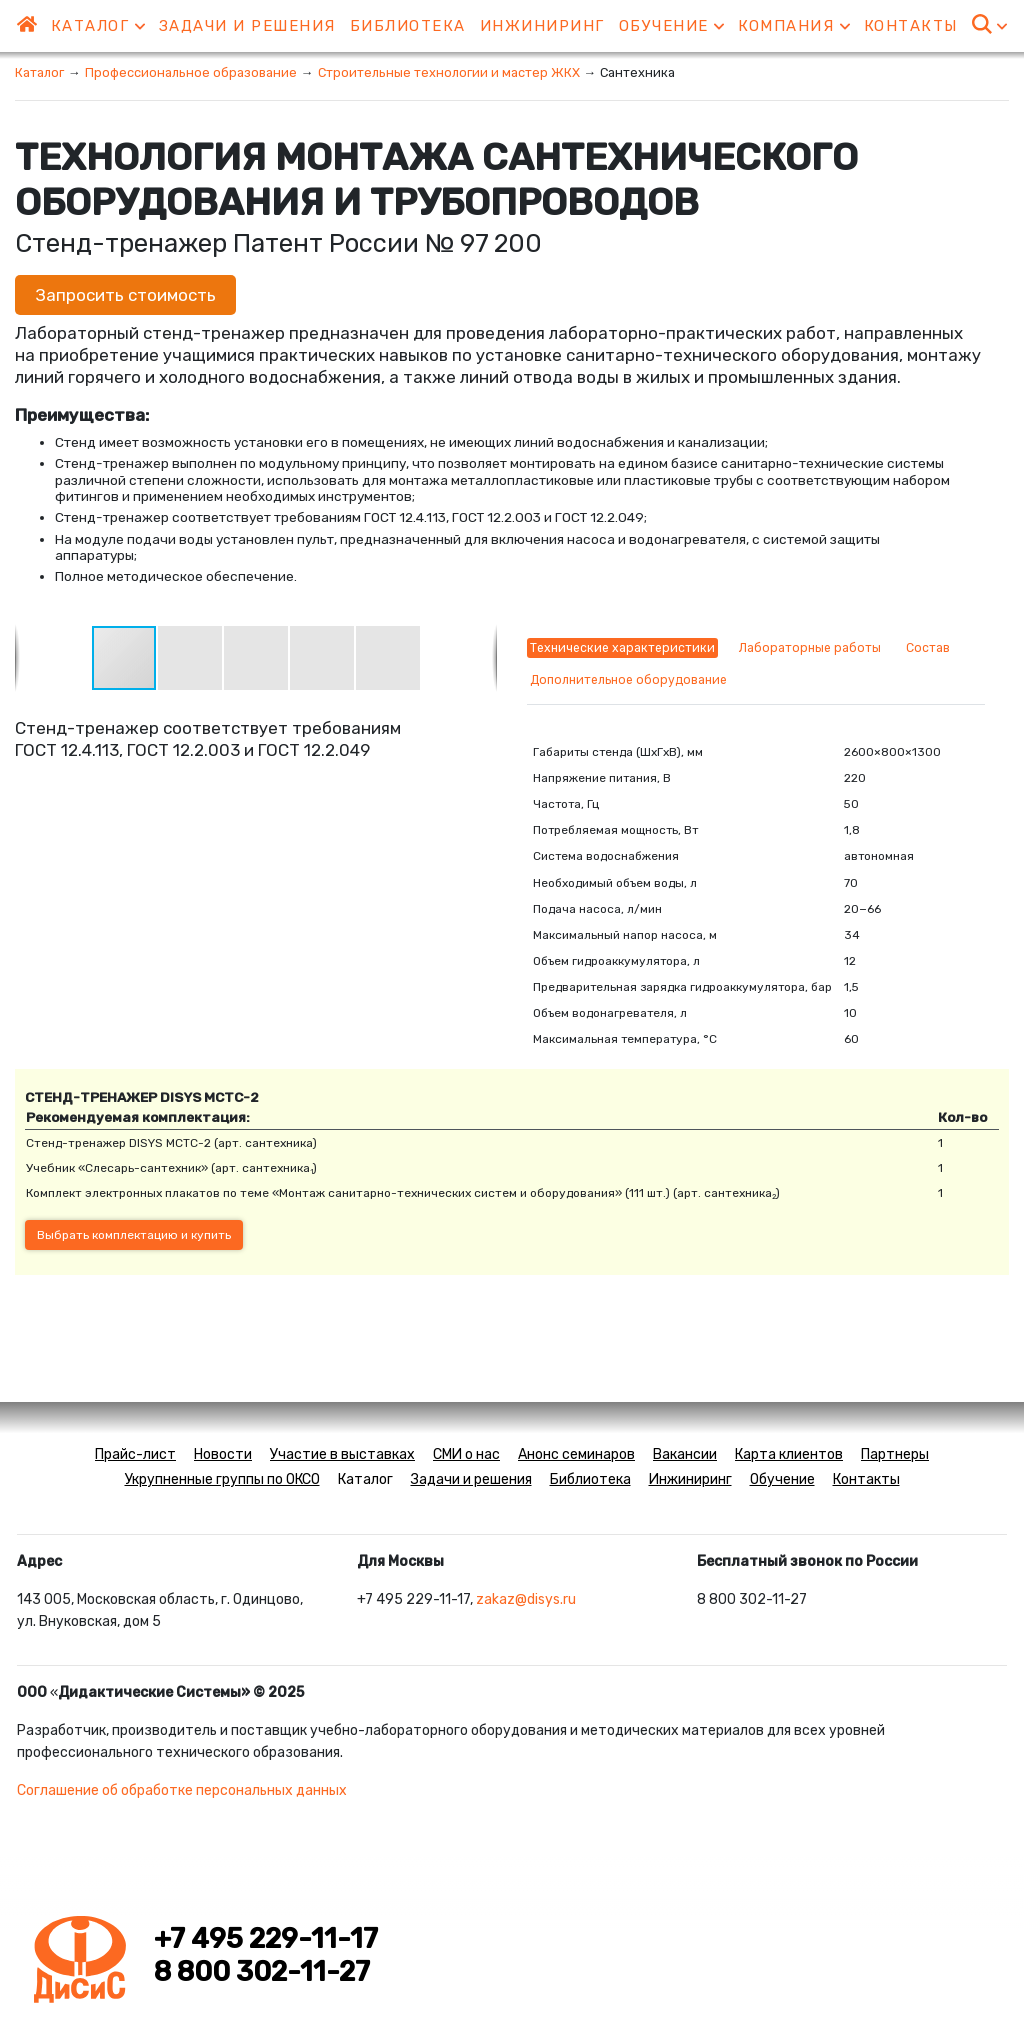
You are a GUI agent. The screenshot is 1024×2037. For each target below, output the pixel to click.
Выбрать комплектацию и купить (134, 1235)
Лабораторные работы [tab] (810, 648)
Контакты (911, 26)
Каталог (98, 26)
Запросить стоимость (125, 295)
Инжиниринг (542, 26)
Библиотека (408, 26)
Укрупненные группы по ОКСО (222, 1479)
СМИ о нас (466, 1454)
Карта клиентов (789, 1454)
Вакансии (685, 1454)
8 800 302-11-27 (262, 1972)
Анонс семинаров (576, 1454)
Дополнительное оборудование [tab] (628, 680)
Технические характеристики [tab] (622, 648)
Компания (794, 26)
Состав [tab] (928, 648)
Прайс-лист (135, 1454)
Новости (223, 1454)
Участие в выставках (342, 1454)
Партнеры (895, 1454)
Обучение (672, 26)
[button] (191, 658)
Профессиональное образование (191, 72)
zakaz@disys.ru (526, 1599)
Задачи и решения (247, 26)
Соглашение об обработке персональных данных (182, 1790)
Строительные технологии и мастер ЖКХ (449, 72)
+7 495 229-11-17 (266, 1939)
